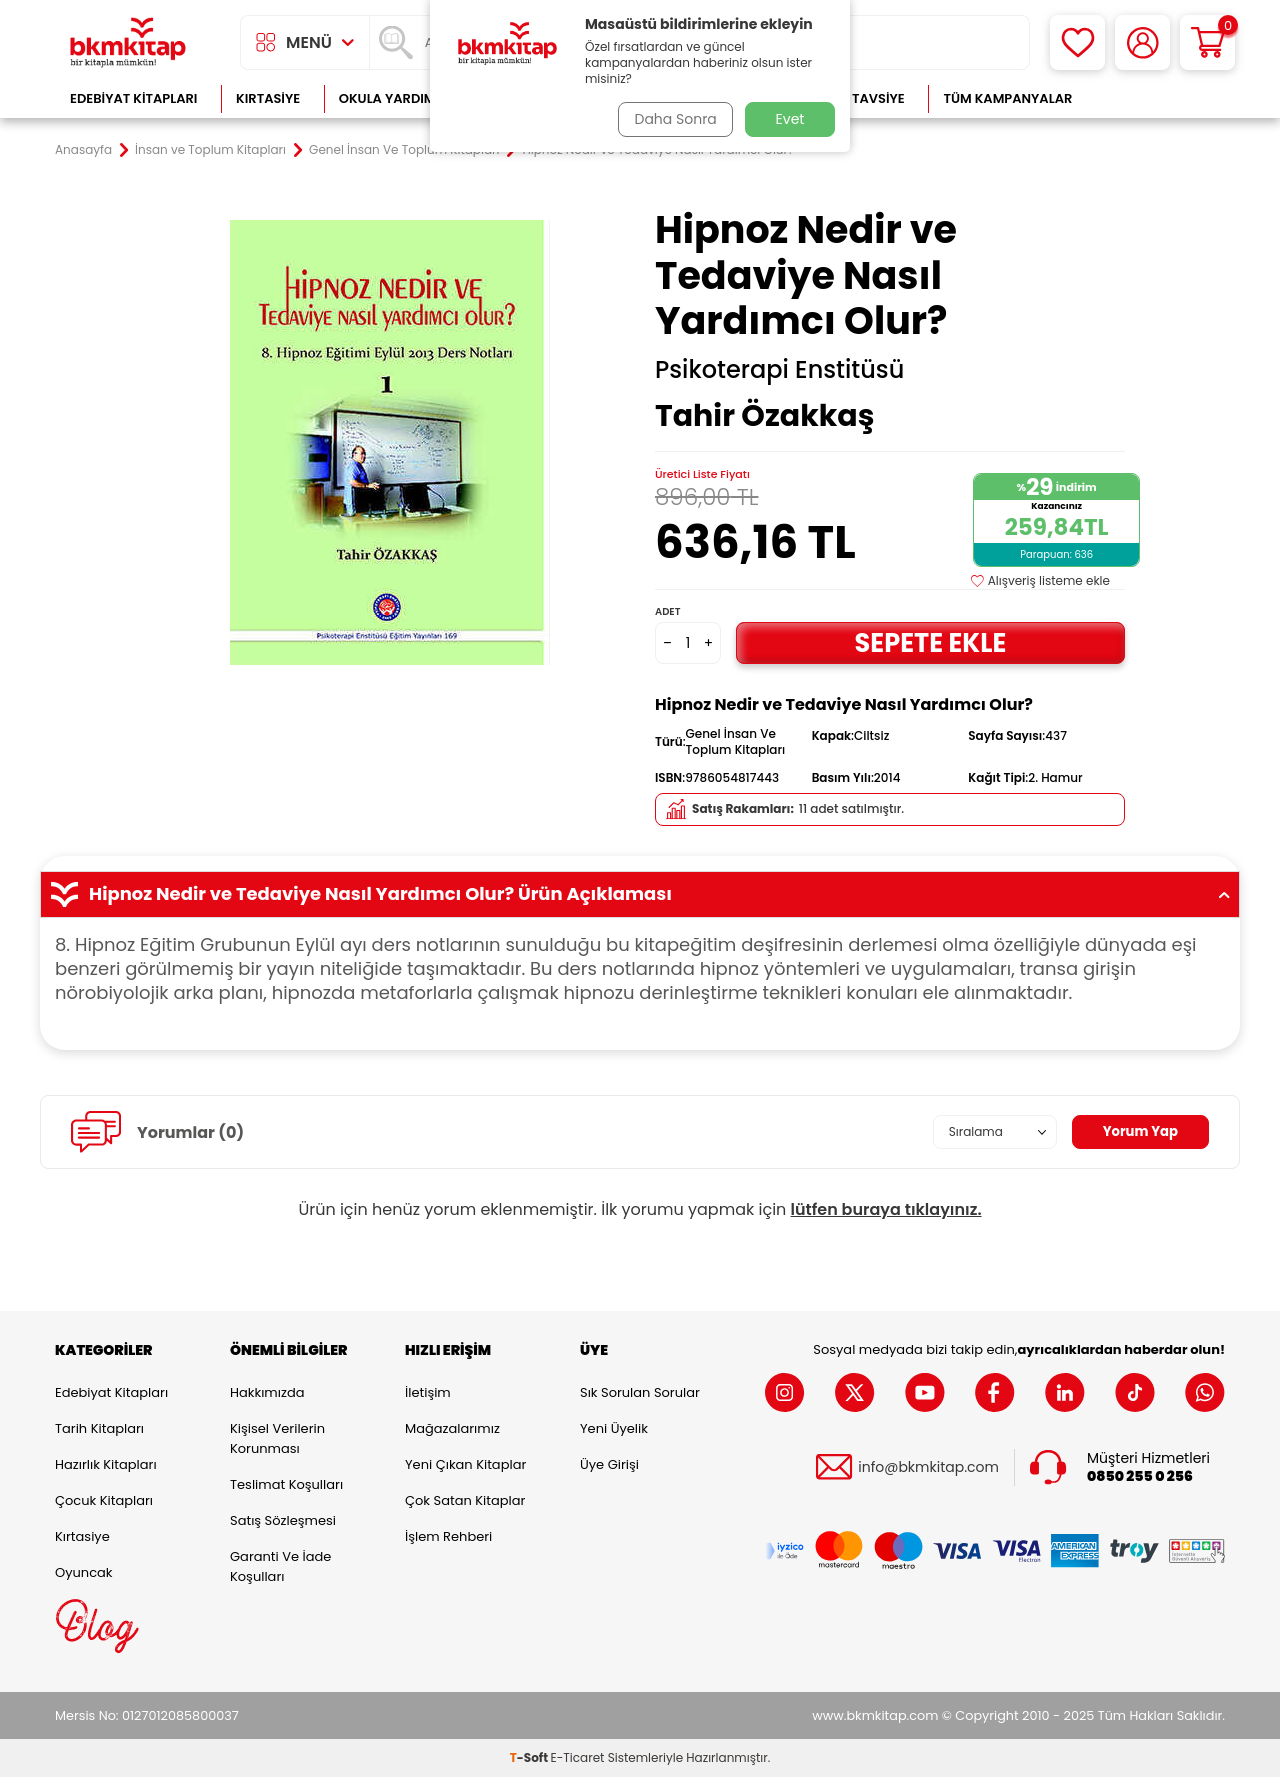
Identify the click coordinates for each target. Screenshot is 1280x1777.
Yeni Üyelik (614, 1428)
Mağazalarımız (452, 1428)
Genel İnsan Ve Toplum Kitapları (404, 150)
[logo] (128, 42)
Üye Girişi (609, 1464)
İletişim (428, 1392)
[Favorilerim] (1077, 42)
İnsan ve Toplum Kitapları (210, 150)
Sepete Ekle (930, 642)
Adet (667, 611)
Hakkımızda (267, 1392)
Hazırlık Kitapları (106, 1464)
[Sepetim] (1207, 42)
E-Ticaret (578, 1757)
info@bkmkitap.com (928, 1467)
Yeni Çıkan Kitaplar (465, 1464)
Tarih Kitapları (99, 1428)
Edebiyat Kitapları (133, 98)
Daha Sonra (673, 119)
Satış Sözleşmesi (283, 1520)
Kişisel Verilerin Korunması (277, 1438)
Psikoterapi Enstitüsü (779, 370)
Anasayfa (83, 150)
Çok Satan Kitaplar (465, 1500)
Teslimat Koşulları (286, 1484)
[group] (390, 442)
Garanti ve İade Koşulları (280, 1566)
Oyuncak (84, 1572)
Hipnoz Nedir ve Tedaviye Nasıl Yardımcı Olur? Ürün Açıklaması (640, 894)
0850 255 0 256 (1140, 1476)
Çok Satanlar (1160, 98)
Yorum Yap (1138, 1132)
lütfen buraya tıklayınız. (886, 1209)
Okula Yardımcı (394, 98)
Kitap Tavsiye (858, 98)
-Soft (530, 1757)
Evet (790, 119)
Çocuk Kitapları (104, 1500)
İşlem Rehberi (448, 1536)
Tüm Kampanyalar (1007, 98)
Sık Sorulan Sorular (640, 1392)
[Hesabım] (1142, 42)
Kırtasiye (268, 98)
